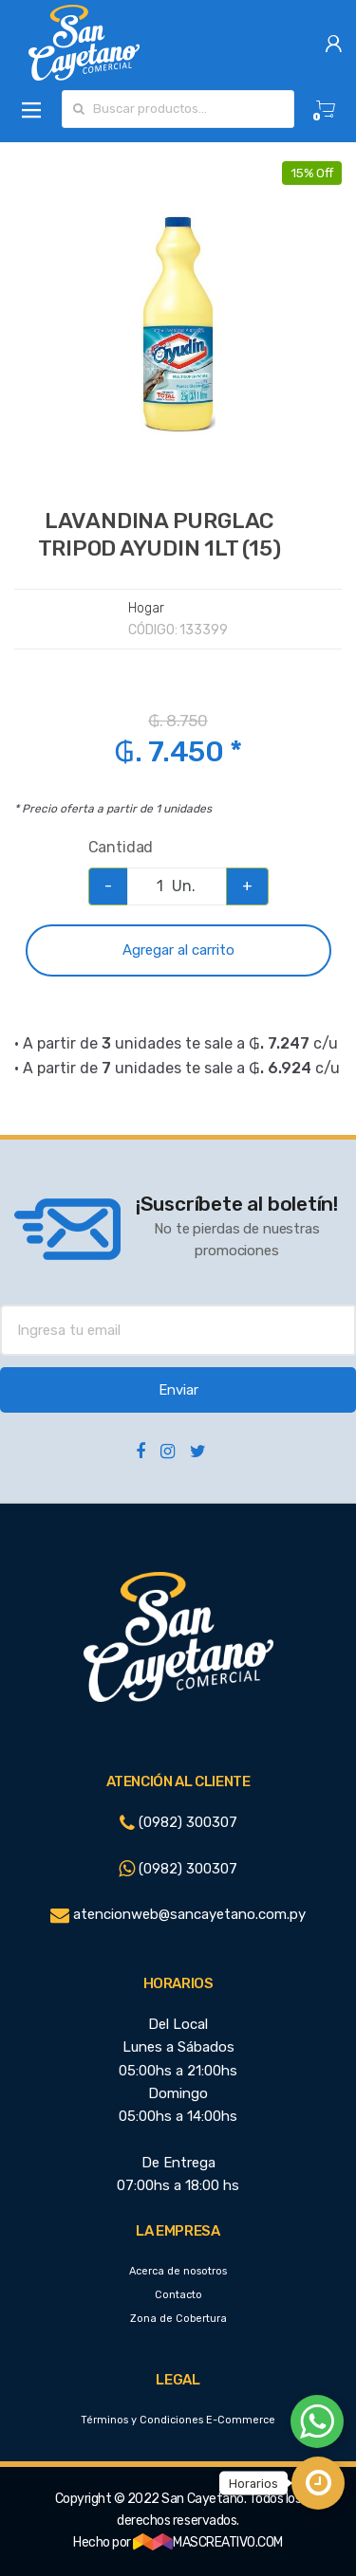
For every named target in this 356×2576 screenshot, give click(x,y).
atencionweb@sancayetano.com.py (178, 1914)
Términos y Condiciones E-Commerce (178, 2420)
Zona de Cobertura (178, 2318)
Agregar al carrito (178, 950)
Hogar (145, 608)
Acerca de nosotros (178, 2271)
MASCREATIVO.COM (208, 2542)
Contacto (178, 2295)
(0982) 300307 (178, 1822)
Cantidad (121, 847)
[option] (178, 324)
